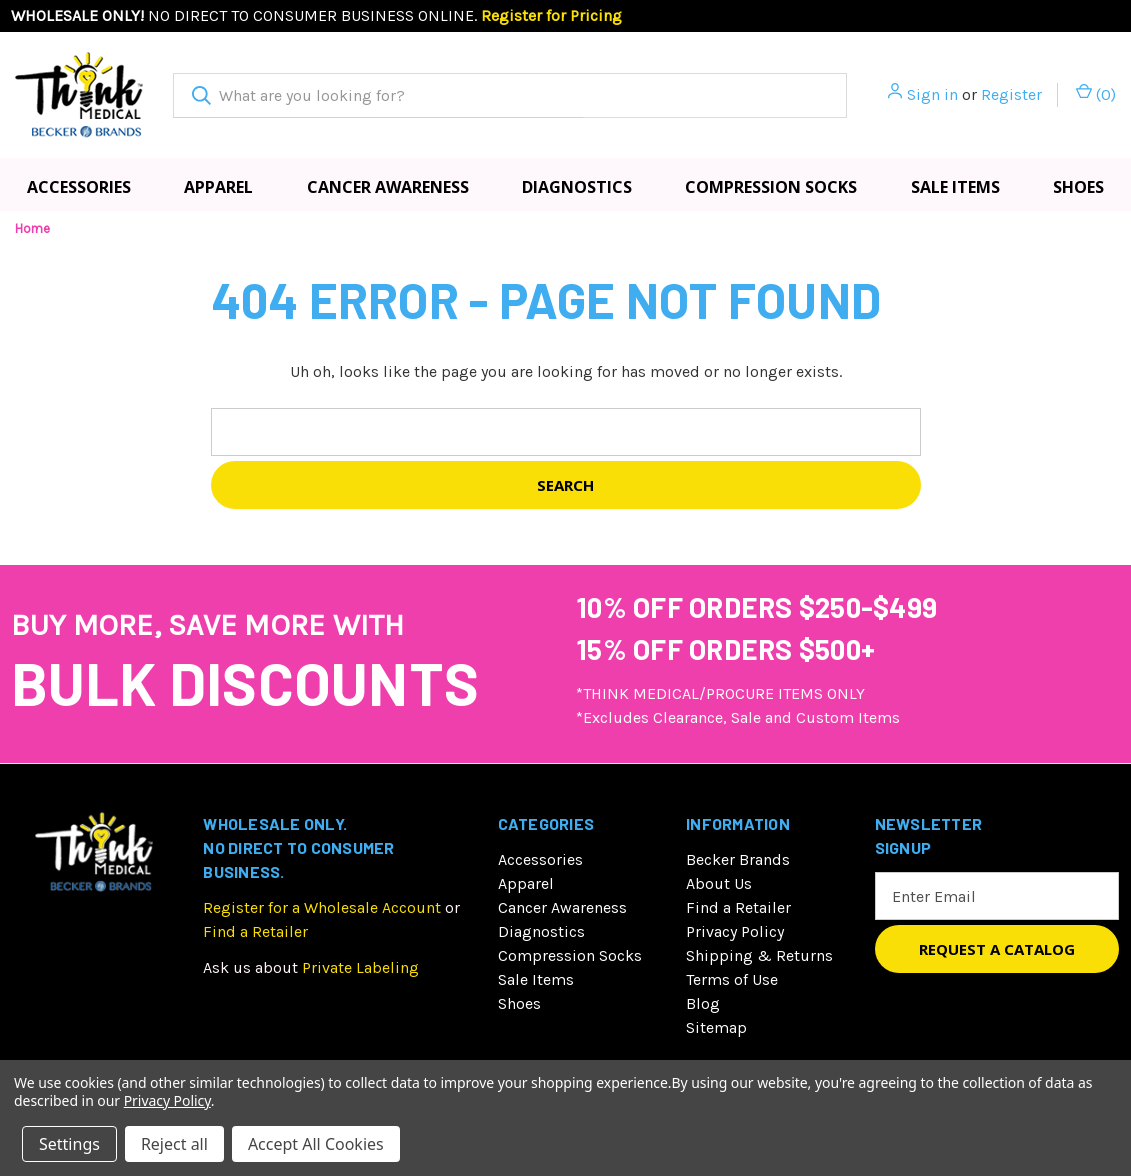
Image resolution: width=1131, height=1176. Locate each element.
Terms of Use (732, 979)
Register (1011, 94)
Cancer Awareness (388, 187)
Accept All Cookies (316, 1144)
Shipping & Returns (759, 955)
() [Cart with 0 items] (1096, 93)
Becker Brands (738, 859)
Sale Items (955, 187)
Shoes (1078, 187)
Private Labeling (360, 967)
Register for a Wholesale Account (322, 907)
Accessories (79, 187)
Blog (703, 1003)
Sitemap (716, 1027)
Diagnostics (577, 187)
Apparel (218, 187)
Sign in (932, 94)
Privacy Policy (735, 931)
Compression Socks (771, 187)
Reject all (174, 1144)
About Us (719, 883)
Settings (69, 1144)
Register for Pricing (551, 15)
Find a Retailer (255, 931)
